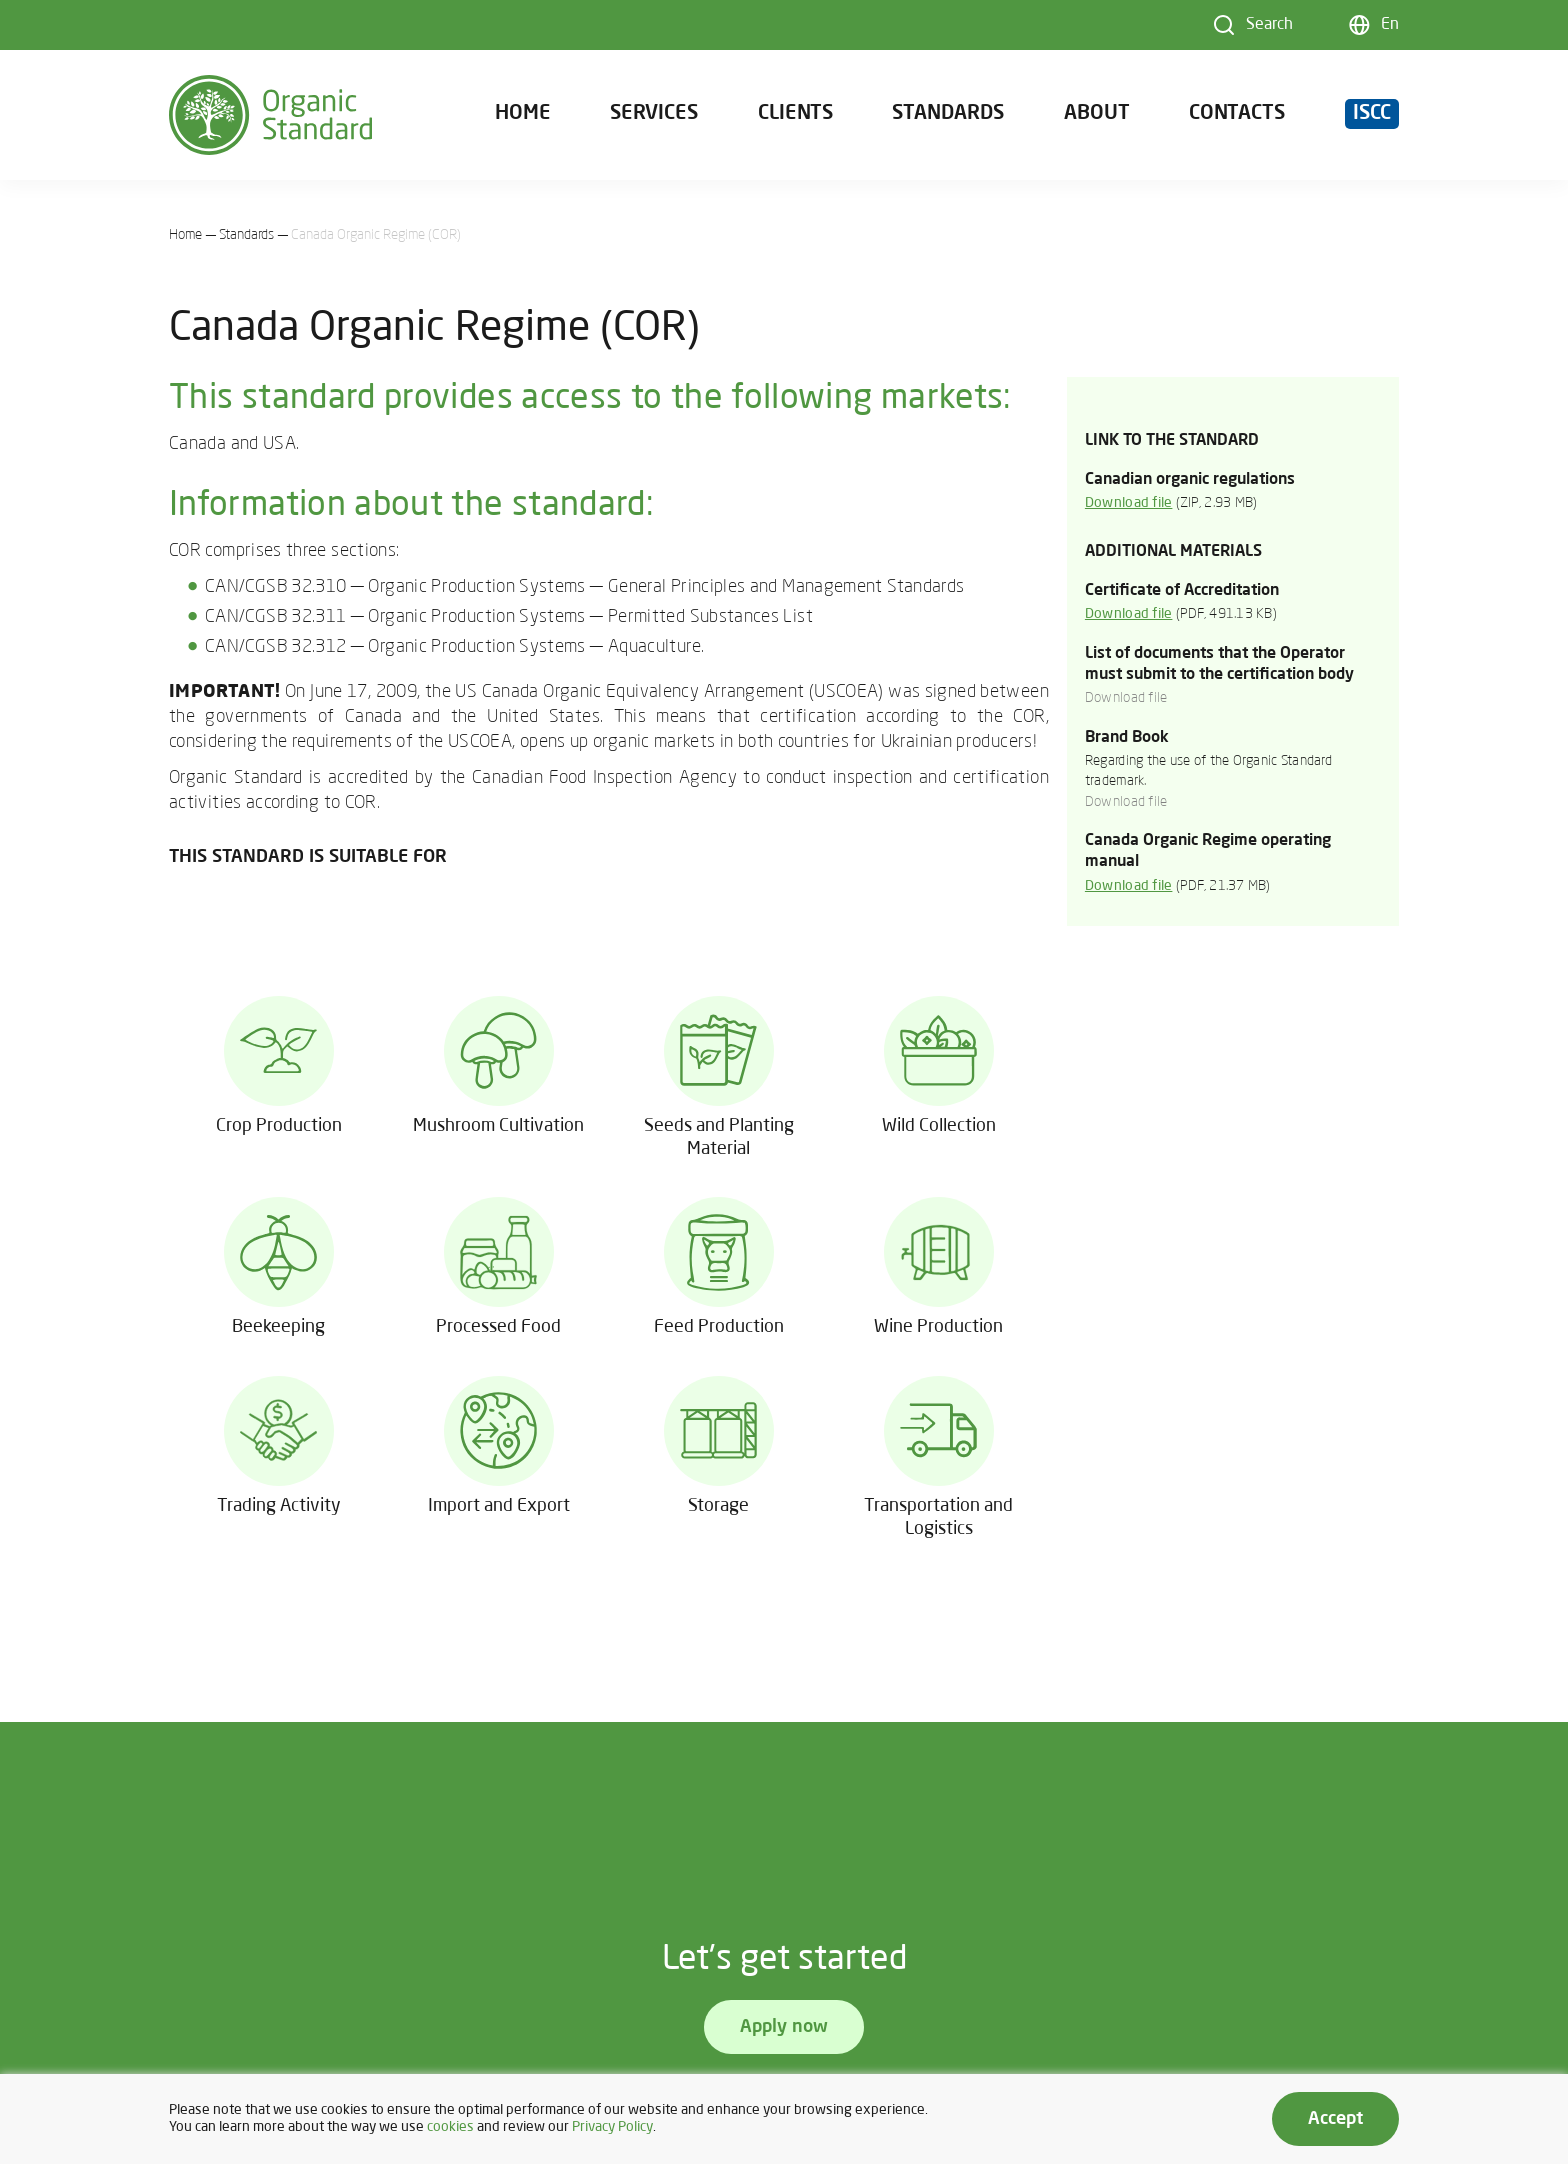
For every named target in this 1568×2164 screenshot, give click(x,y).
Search (1269, 25)
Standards (948, 114)
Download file (1129, 503)
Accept (1335, 2119)
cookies (450, 2127)
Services (654, 114)
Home (523, 114)
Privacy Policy (612, 2127)
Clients (795, 114)
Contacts (1237, 114)
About (1097, 114)
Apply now (784, 2027)
